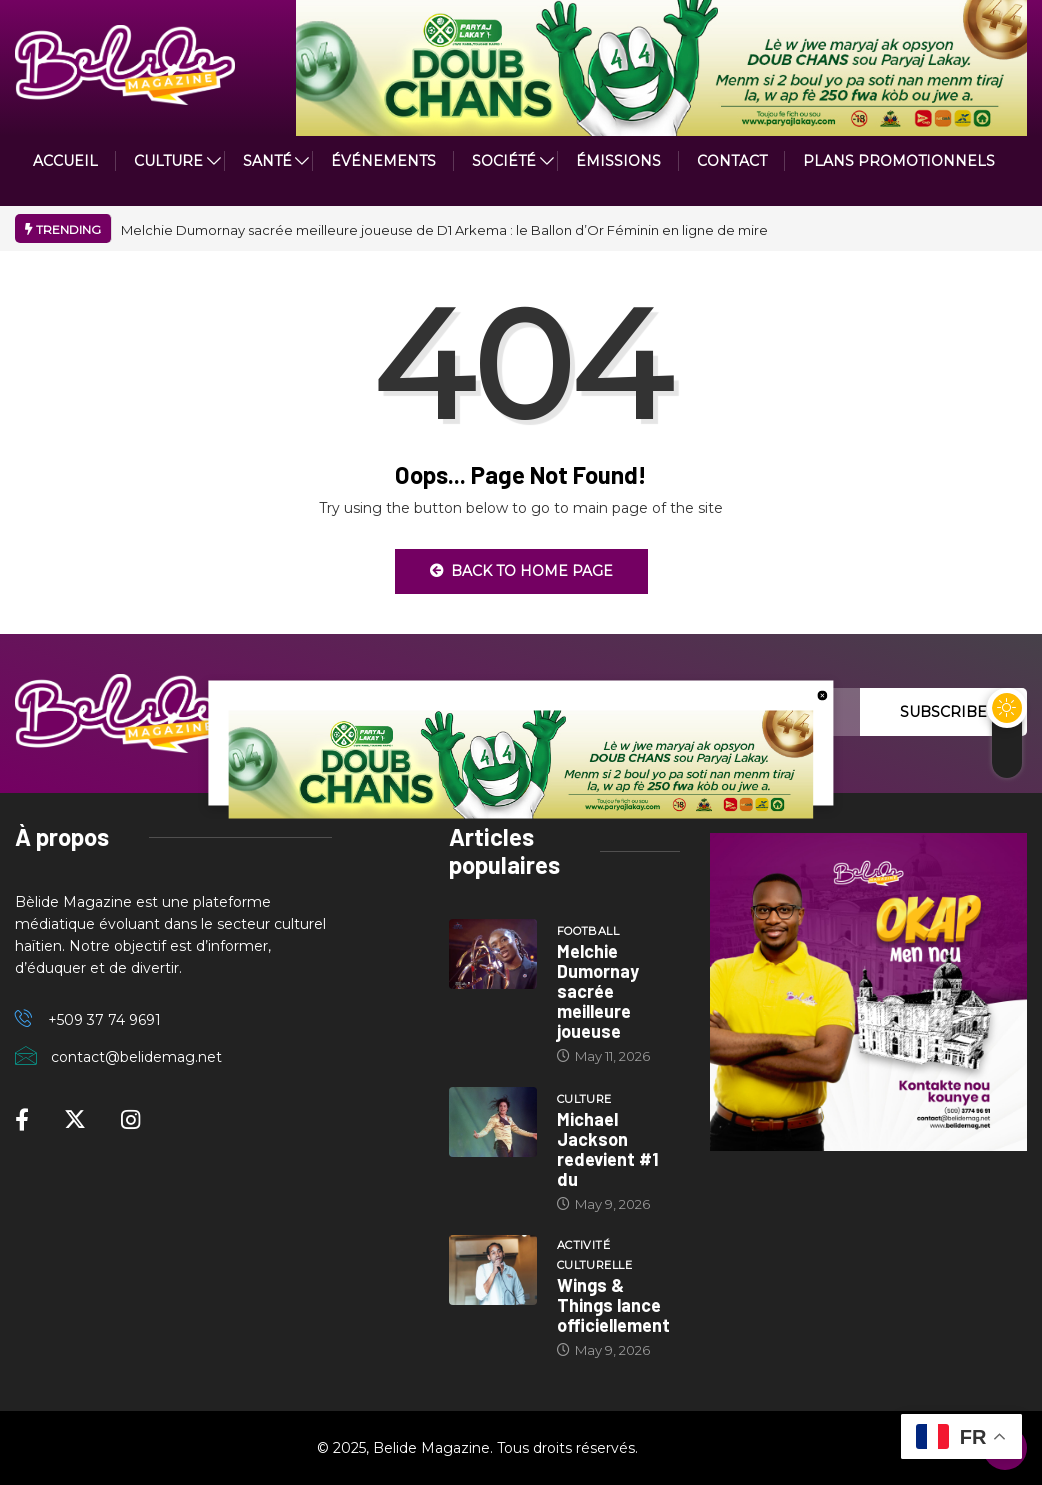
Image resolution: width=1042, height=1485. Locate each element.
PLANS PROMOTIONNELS (899, 161)
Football (588, 931)
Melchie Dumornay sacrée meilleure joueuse (598, 991)
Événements (383, 161)
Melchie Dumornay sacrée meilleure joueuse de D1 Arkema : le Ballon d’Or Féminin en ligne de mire (444, 230)
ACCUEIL (65, 161)
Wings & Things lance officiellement (613, 1305)
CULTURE (168, 161)
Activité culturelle (594, 1255)
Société (504, 161)
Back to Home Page (521, 571)
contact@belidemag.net (136, 1057)
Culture (584, 1099)
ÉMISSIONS (618, 161)
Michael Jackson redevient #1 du (608, 1149)
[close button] (823, 694)
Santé (267, 161)
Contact (732, 161)
